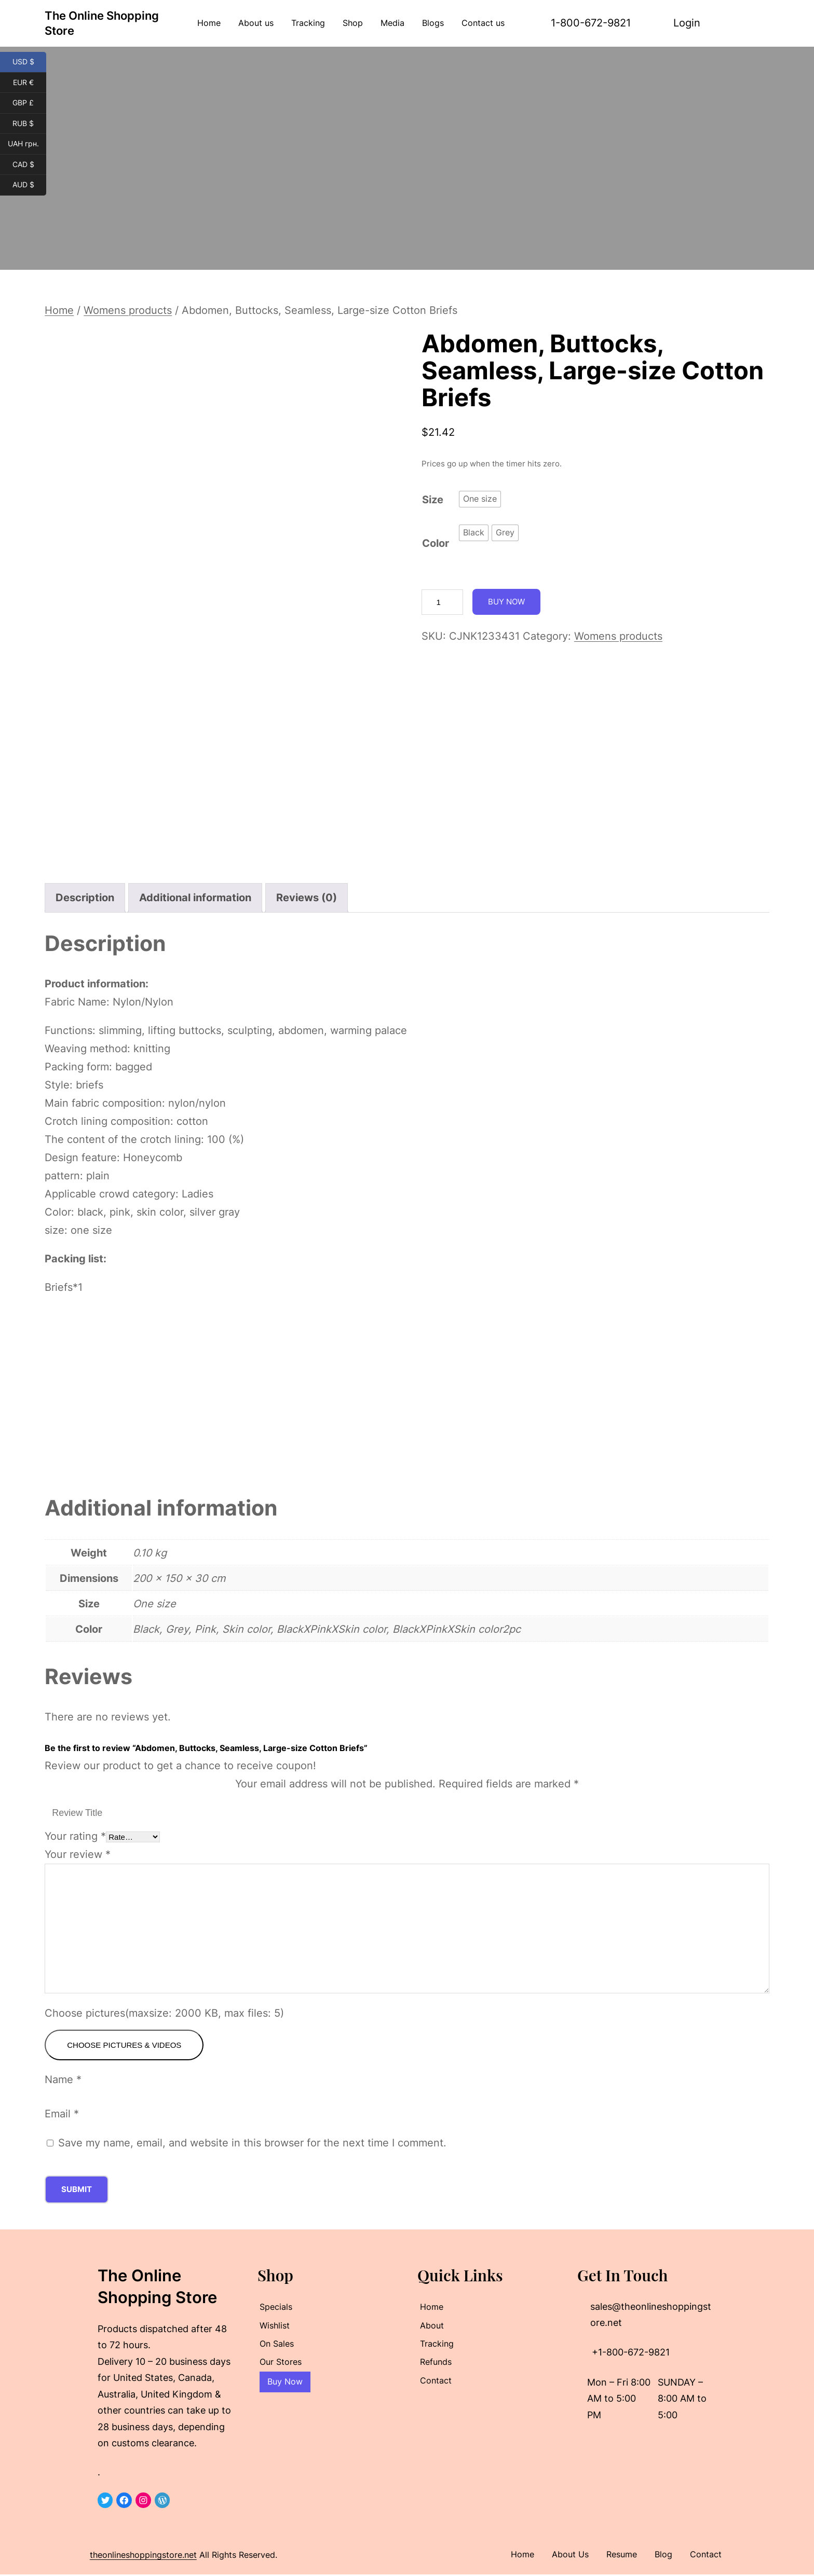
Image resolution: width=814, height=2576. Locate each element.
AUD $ (29, 185)
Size (432, 499)
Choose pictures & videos (124, 2045)
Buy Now (506, 602)
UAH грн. (27, 144)
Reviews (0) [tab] (306, 897)
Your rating (75, 1836)
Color (435, 543)
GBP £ (29, 103)
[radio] (479, 499)
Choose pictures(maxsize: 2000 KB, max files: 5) (164, 2013)
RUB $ (29, 124)
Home (59, 310)
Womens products (128, 310)
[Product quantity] (442, 601)
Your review (78, 1854)
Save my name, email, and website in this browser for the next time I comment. (252, 2144)
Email (62, 2115)
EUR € (30, 83)
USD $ (29, 62)
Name (63, 2080)
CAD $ (29, 165)
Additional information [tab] (195, 897)
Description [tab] (85, 897)
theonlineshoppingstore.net (143, 2556)
